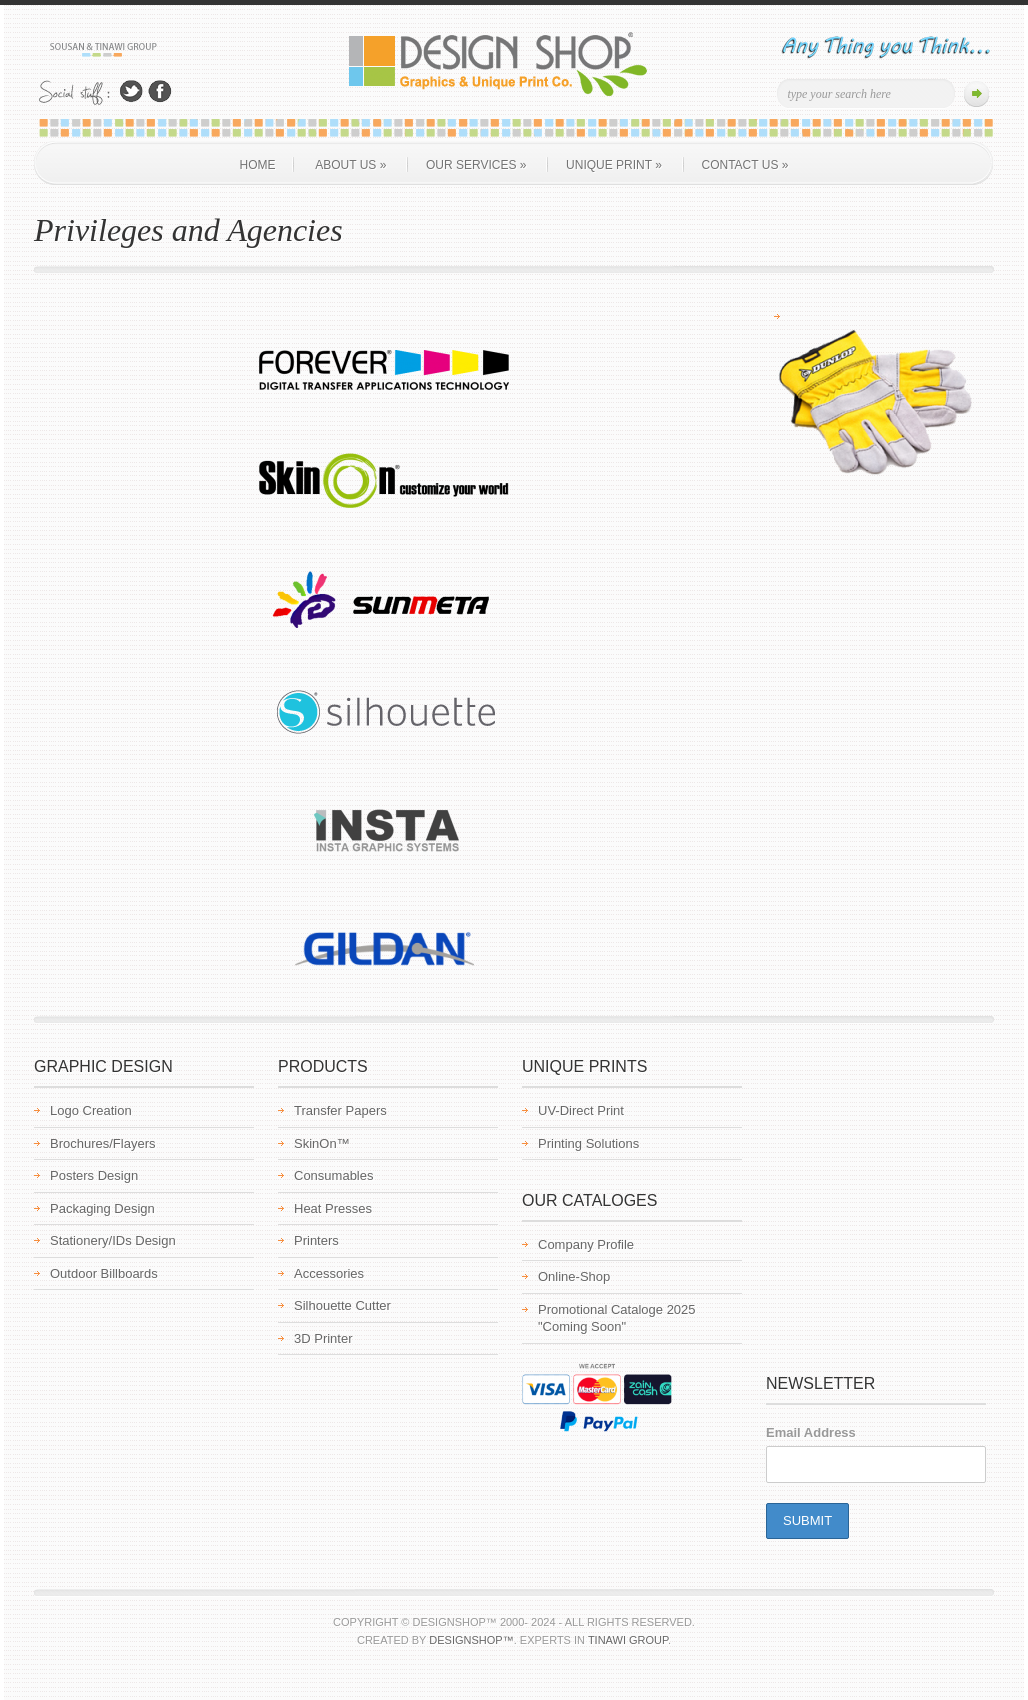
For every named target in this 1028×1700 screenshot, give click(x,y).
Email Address (811, 1432)
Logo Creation (91, 1110)
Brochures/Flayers (102, 1143)
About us (350, 165)
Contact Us (745, 165)
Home (258, 165)
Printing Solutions (588, 1143)
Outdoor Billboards (104, 1273)
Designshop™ (471, 1640)
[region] (874, 398)
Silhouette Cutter (342, 1305)
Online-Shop (574, 1276)
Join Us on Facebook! (160, 91)
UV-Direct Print (581, 1110)
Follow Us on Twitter (131, 91)
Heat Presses (333, 1208)
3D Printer (323, 1338)
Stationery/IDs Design (113, 1240)
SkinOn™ (322, 1143)
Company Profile (586, 1244)
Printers (316, 1240)
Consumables (334, 1175)
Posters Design (94, 1175)
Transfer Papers (340, 1110)
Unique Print (614, 165)
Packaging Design (102, 1208)
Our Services (476, 165)
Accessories (329, 1273)
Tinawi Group (628, 1640)
